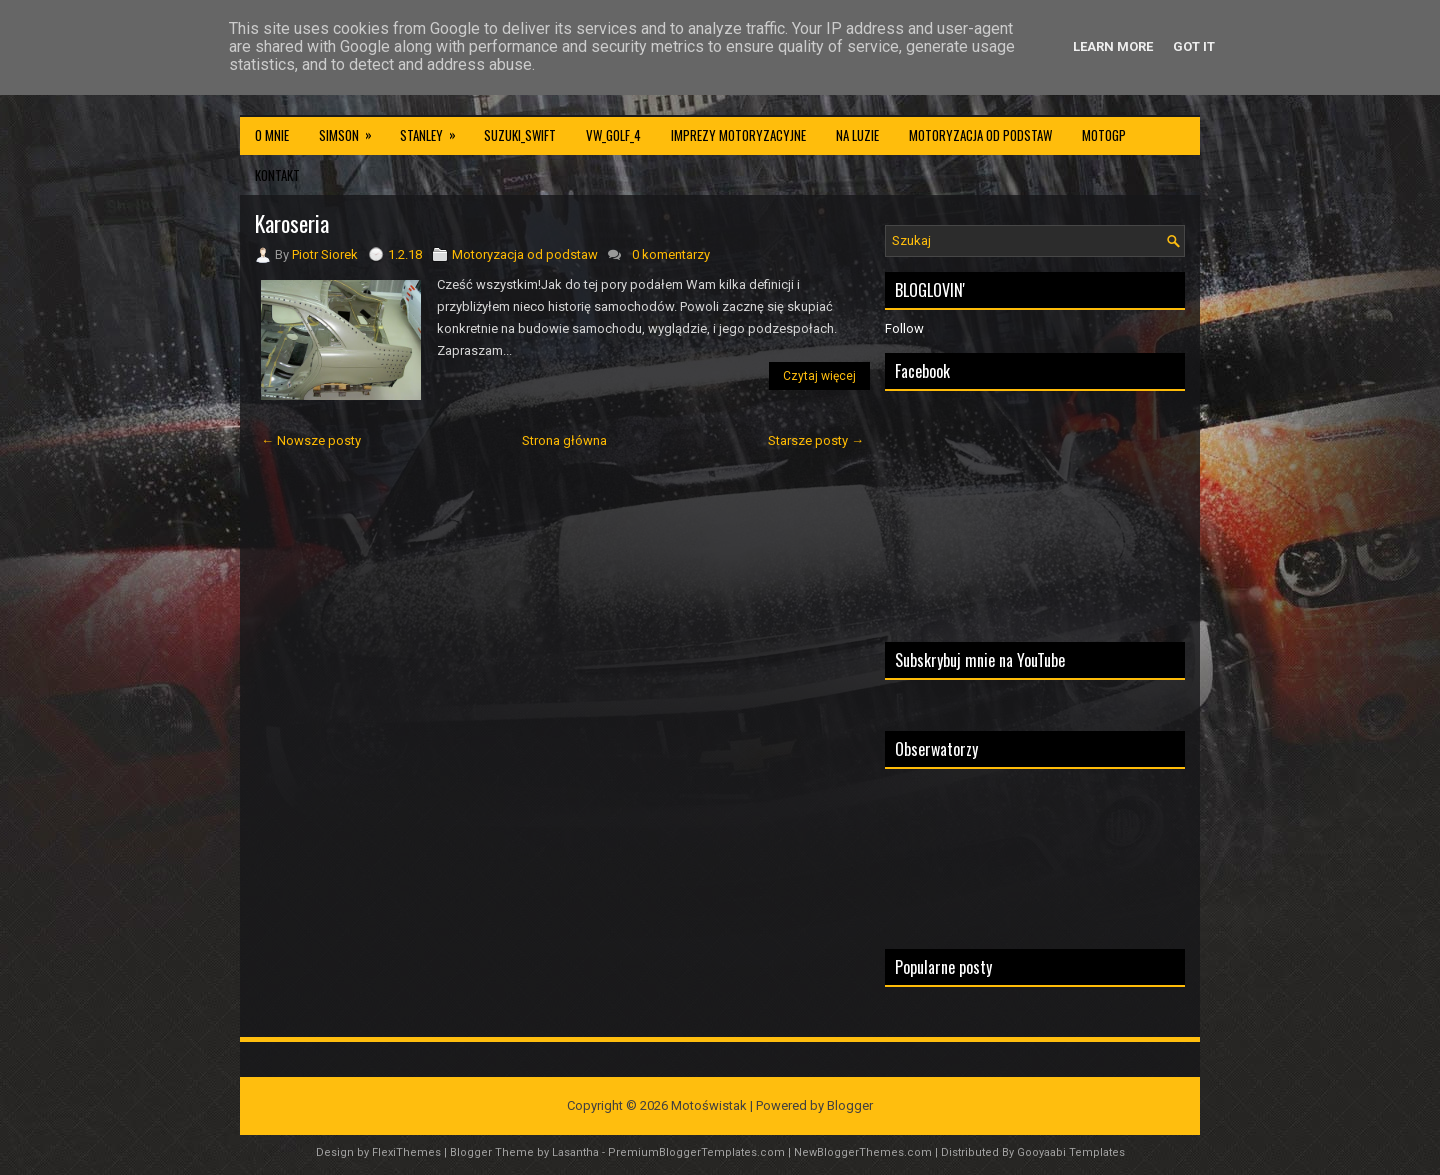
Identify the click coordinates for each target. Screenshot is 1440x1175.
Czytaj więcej (819, 376)
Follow (904, 328)
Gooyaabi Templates (1071, 1152)
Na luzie (857, 135)
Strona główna (564, 440)
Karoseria (292, 223)
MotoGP (1104, 135)
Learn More (1113, 46)
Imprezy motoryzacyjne (738, 135)
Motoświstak (709, 1105)
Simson (352, 130)
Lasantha (575, 1152)
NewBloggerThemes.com (863, 1152)
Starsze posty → (816, 440)
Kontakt (277, 175)
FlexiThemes (406, 1152)
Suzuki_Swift (520, 135)
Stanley (434, 130)
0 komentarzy (671, 254)
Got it (1194, 46)
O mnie (272, 135)
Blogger (850, 1105)
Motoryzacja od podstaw (980, 135)
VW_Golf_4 (613, 135)
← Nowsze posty (311, 440)
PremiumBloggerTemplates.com (696, 1152)
